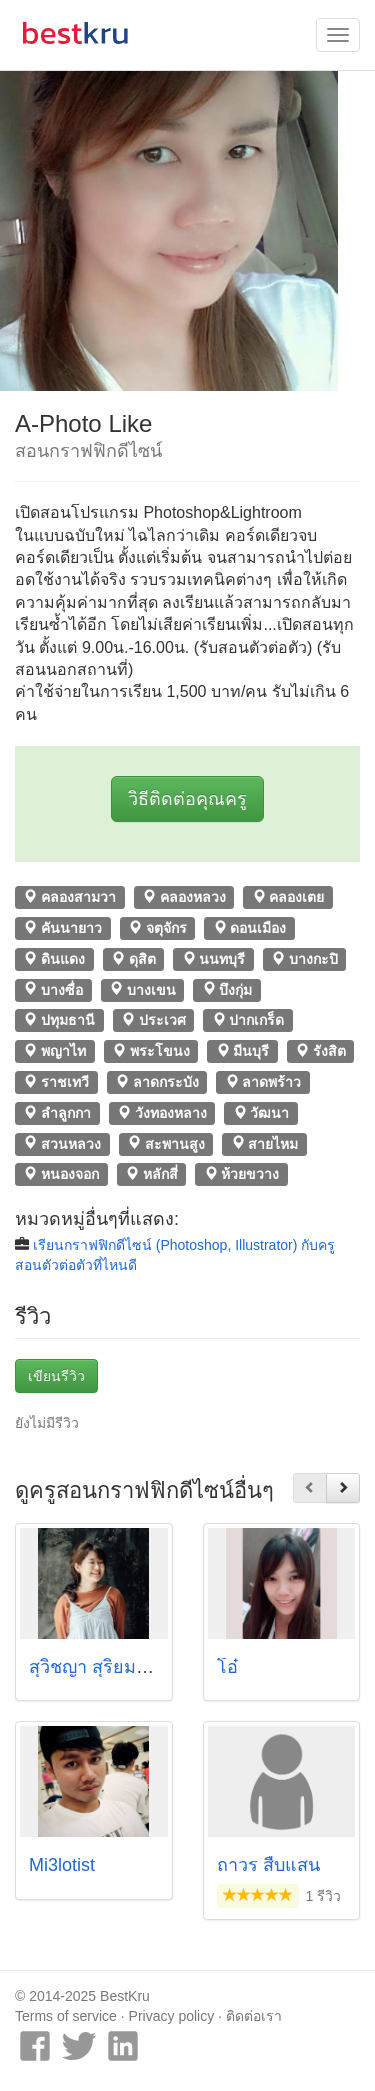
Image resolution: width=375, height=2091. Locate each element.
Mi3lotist (62, 1865)
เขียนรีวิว (56, 1376)
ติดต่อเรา (254, 2016)
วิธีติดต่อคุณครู (187, 799)
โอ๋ (227, 1667)
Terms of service (66, 2016)
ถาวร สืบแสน (268, 1865)
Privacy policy (172, 2016)
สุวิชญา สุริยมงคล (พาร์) (123, 1667)
